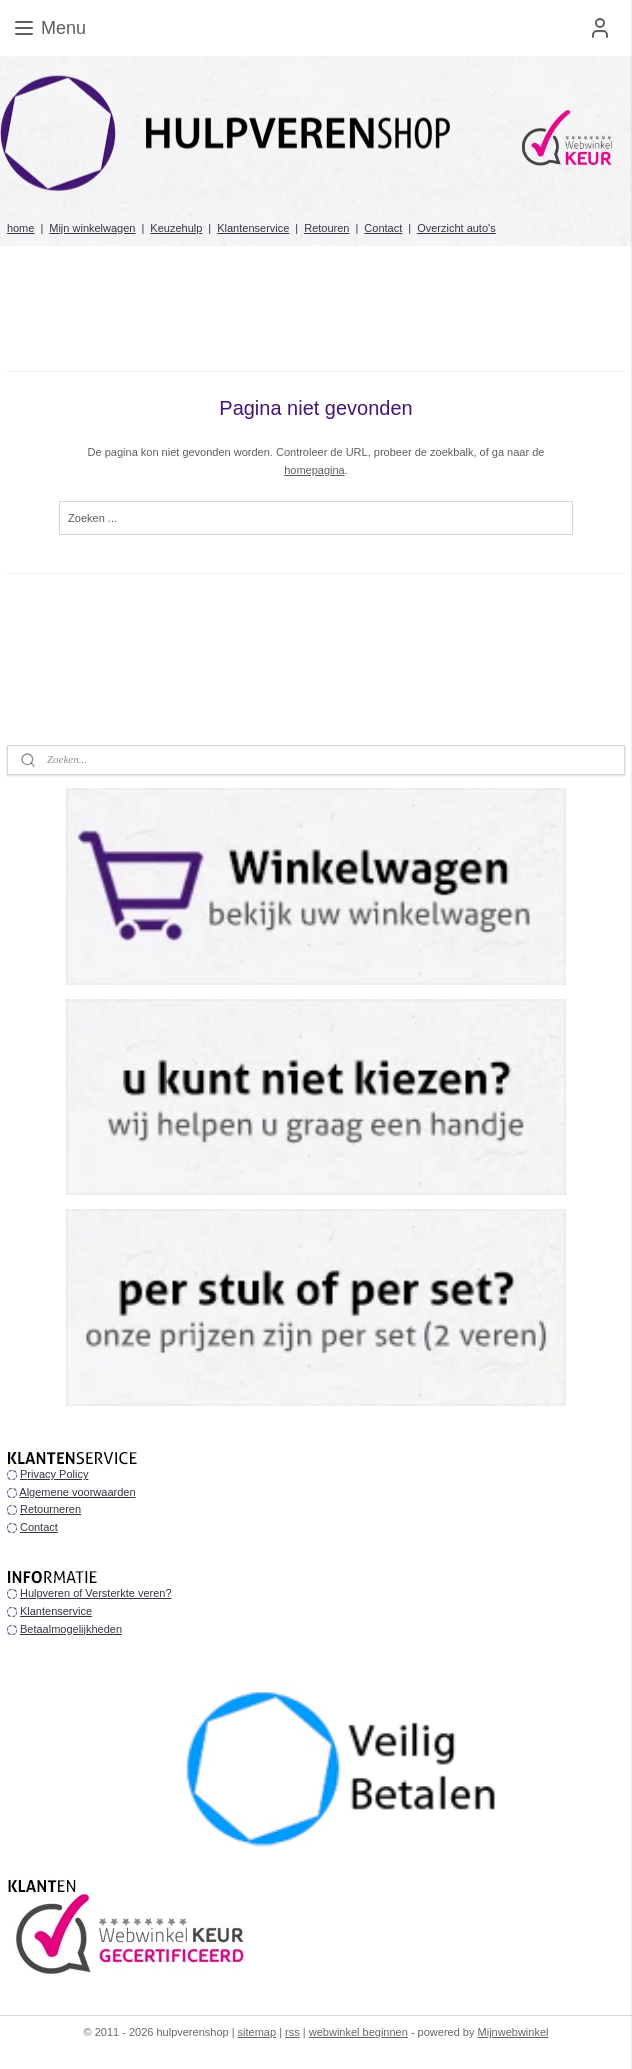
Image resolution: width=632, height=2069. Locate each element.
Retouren (326, 228)
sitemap (257, 2032)
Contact (383, 228)
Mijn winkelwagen (92, 228)
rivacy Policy (57, 1474)
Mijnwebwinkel (513, 2032)
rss (292, 2032)
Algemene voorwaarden (77, 1492)
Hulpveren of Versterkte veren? (96, 1593)
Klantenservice (253, 228)
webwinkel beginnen (358, 2032)
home (21, 228)
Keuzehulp (176, 228)
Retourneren (50, 1509)
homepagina (314, 470)
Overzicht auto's (456, 228)
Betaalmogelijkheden (71, 1629)
